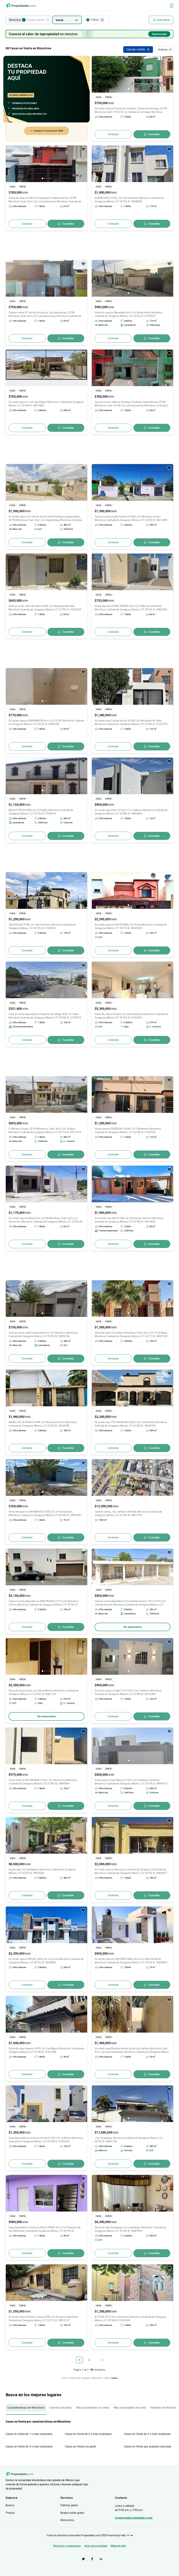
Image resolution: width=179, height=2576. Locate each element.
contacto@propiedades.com (133, 2517)
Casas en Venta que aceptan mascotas (147, 2446)
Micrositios (67, 2520)
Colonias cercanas (60, 2407)
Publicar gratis (69, 2505)
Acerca (10, 2505)
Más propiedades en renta (130, 2407)
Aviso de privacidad (95, 2545)
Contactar (113, 134)
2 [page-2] (89, 2360)
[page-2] (102, 2360)
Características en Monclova (25, 2407)
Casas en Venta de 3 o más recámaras (147, 2434)
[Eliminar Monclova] (24, 20)
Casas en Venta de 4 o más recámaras (29, 2446)
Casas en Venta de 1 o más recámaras (29, 2434)
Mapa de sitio (118, 2545)
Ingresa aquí (159, 34)
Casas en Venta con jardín (80, 2446)
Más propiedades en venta (92, 2407)
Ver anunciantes (132, 1627)
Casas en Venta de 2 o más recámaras (88, 2434)
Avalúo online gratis (72, 2512)
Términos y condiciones (67, 2545)
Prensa (10, 2512)
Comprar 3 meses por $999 (46, 130)
